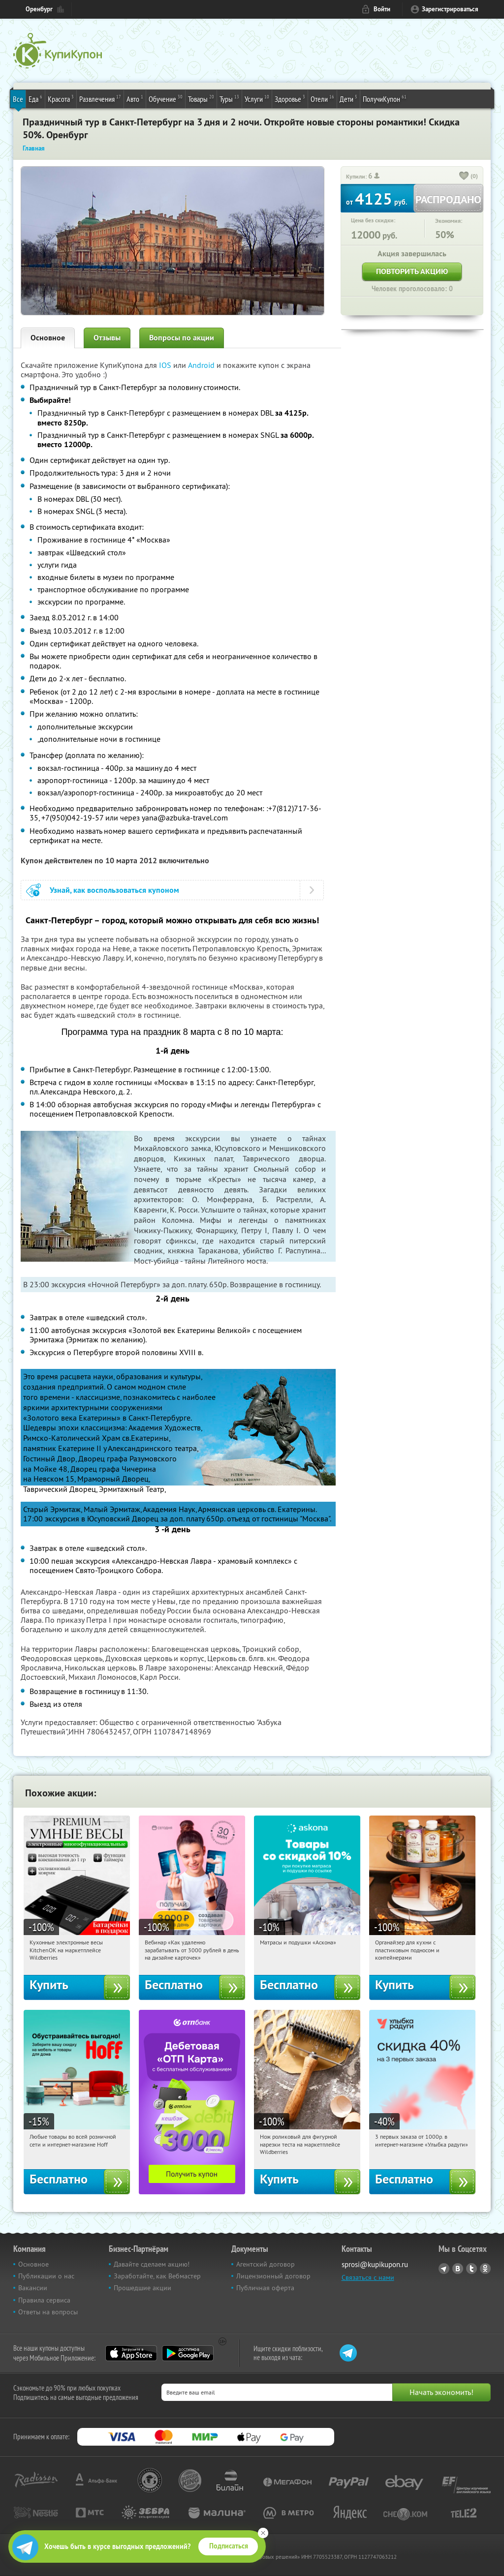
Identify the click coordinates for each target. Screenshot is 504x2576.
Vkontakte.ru (457, 2268)
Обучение (166, 98)
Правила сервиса (44, 2300)
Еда (35, 98)
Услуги (257, 98)
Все (18, 99)
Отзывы (107, 338)
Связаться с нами (368, 2277)
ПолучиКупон (385, 98)
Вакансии (32, 2287)
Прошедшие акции (142, 2287)
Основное (48, 338)
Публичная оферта (265, 2287)
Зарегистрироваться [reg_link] (450, 9)
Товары (201, 98)
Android (202, 365)
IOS (166, 365)
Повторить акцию (412, 271)
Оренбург (39, 9)
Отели (322, 98)
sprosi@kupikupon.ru (375, 2264)
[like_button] (464, 177)
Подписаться (228, 2546)
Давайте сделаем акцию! (151, 2264)
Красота (61, 98)
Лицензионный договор (273, 2276)
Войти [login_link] (382, 9)
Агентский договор (265, 2264)
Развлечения (100, 98)
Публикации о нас (46, 2276)
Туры (229, 98)
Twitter (471, 2268)
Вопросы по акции (181, 338)
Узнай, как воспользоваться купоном (114, 890)
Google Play (188, 2353)
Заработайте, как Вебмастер (157, 2276)
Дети (348, 98)
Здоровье (290, 98)
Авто (134, 98)
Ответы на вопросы (48, 2311)
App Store (131, 2353)
